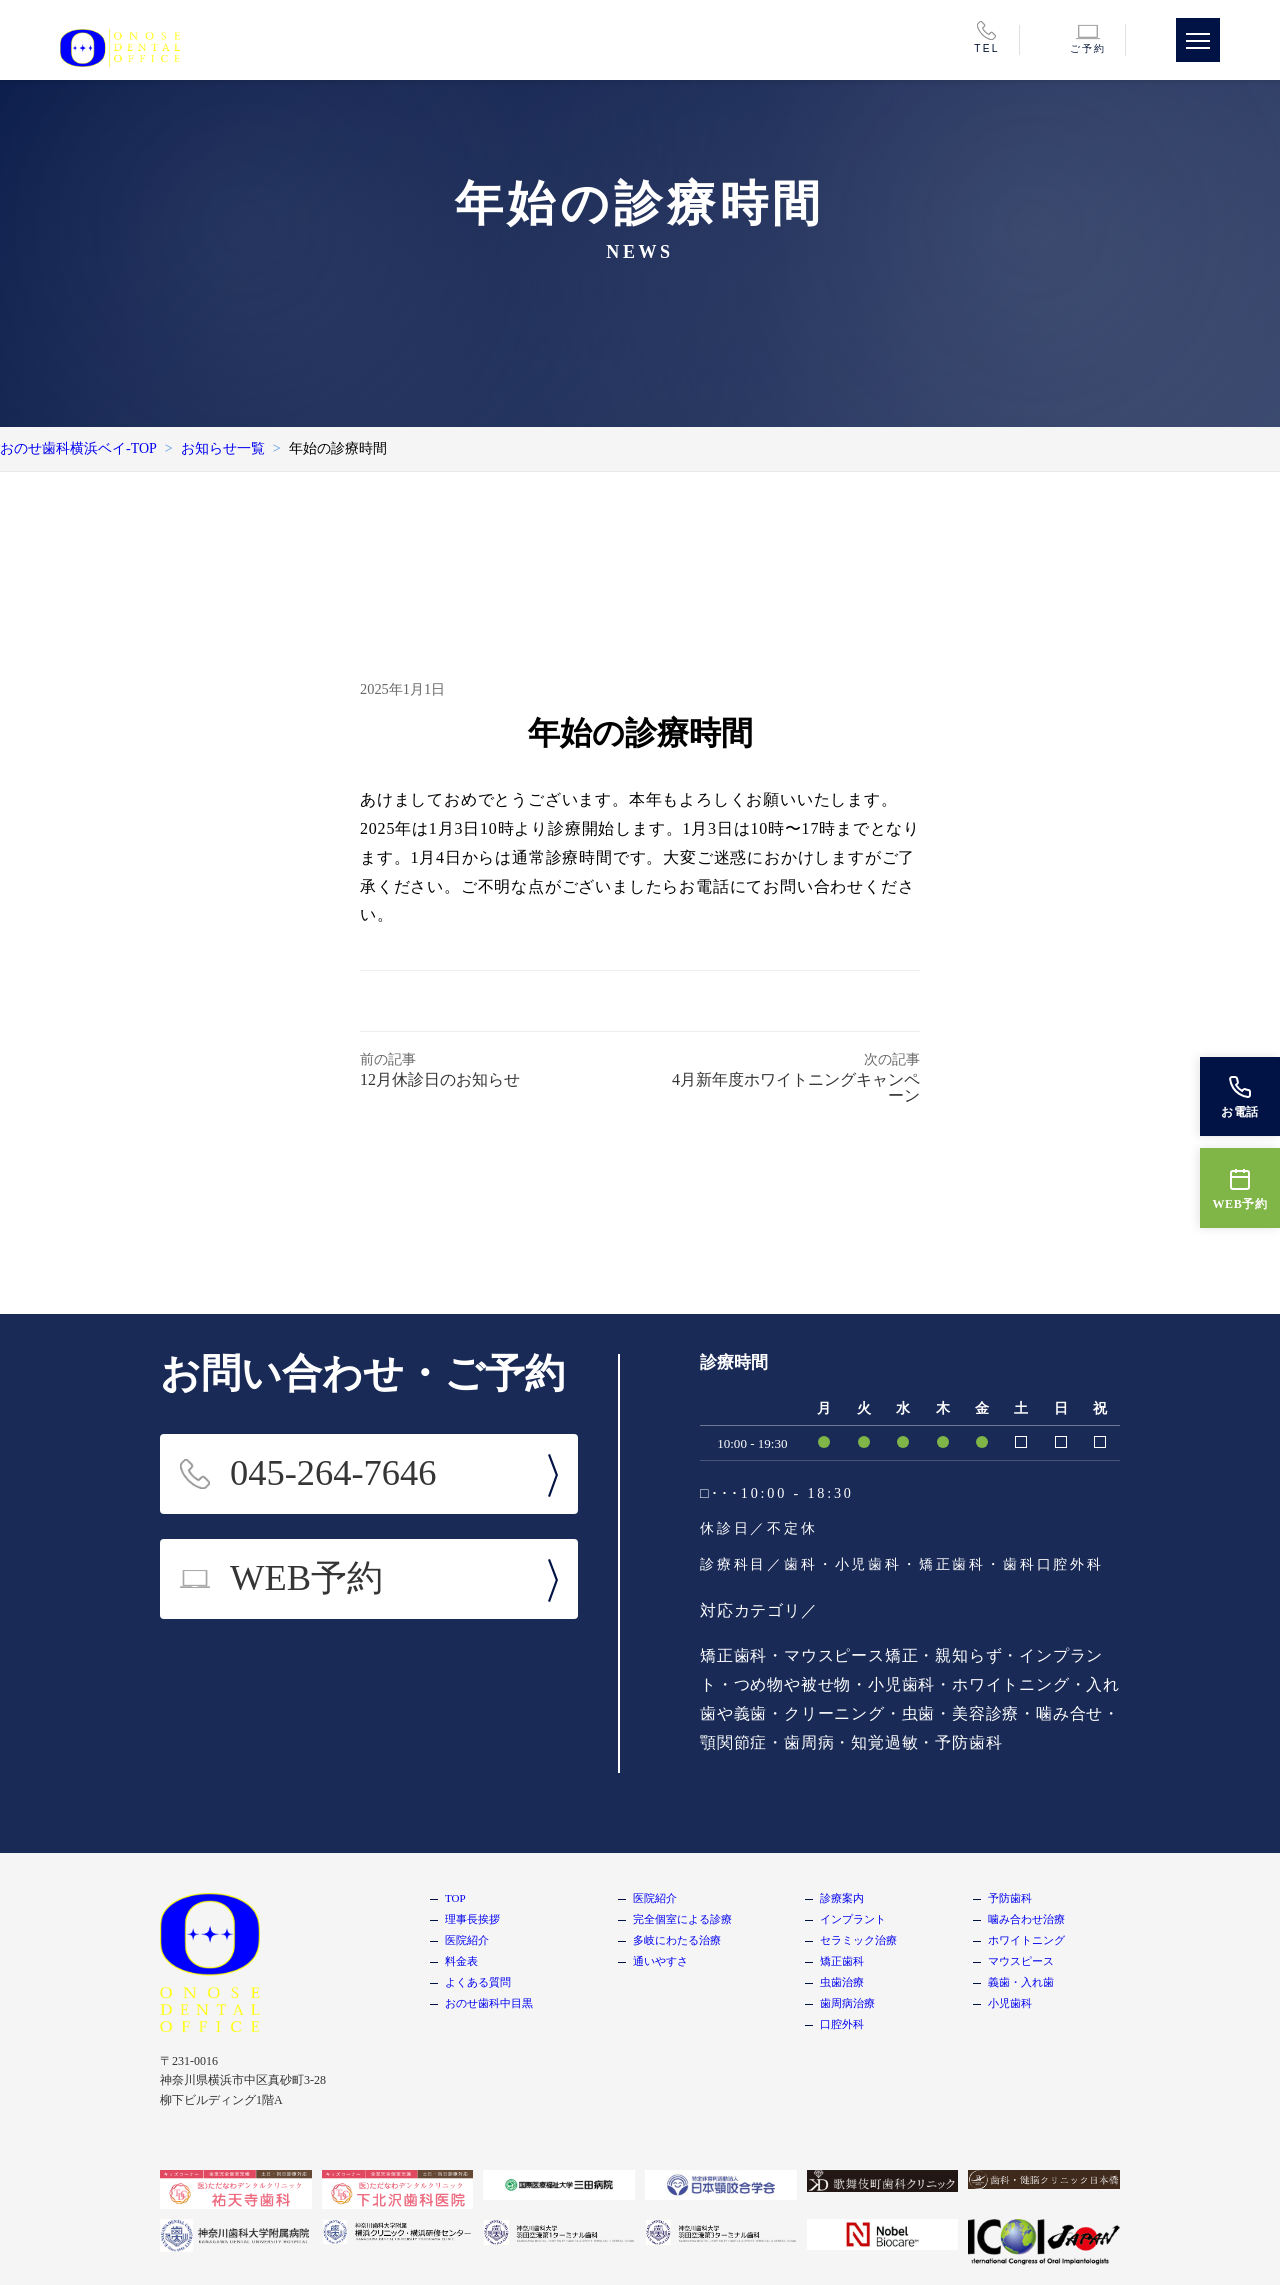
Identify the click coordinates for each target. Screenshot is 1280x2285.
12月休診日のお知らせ (440, 1079)
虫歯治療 (842, 1982)
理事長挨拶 (472, 1919)
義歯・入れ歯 (1021, 1982)
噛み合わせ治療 (1026, 1919)
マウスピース (1021, 1961)
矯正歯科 (842, 1961)
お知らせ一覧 (223, 448)
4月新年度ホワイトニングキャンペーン (796, 1087)
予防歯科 (1010, 1898)
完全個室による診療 (682, 1919)
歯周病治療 (847, 2003)
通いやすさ (660, 1961)
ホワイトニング (1026, 1940)
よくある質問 (478, 1982)
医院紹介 (467, 1940)
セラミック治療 (858, 1940)
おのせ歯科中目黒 (489, 2003)
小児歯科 (1010, 2003)
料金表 (461, 1961)
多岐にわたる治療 (677, 1940)
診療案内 (842, 1898)
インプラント (853, 1919)
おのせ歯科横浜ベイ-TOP (78, 448)
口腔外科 (842, 2024)
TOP (455, 1898)
